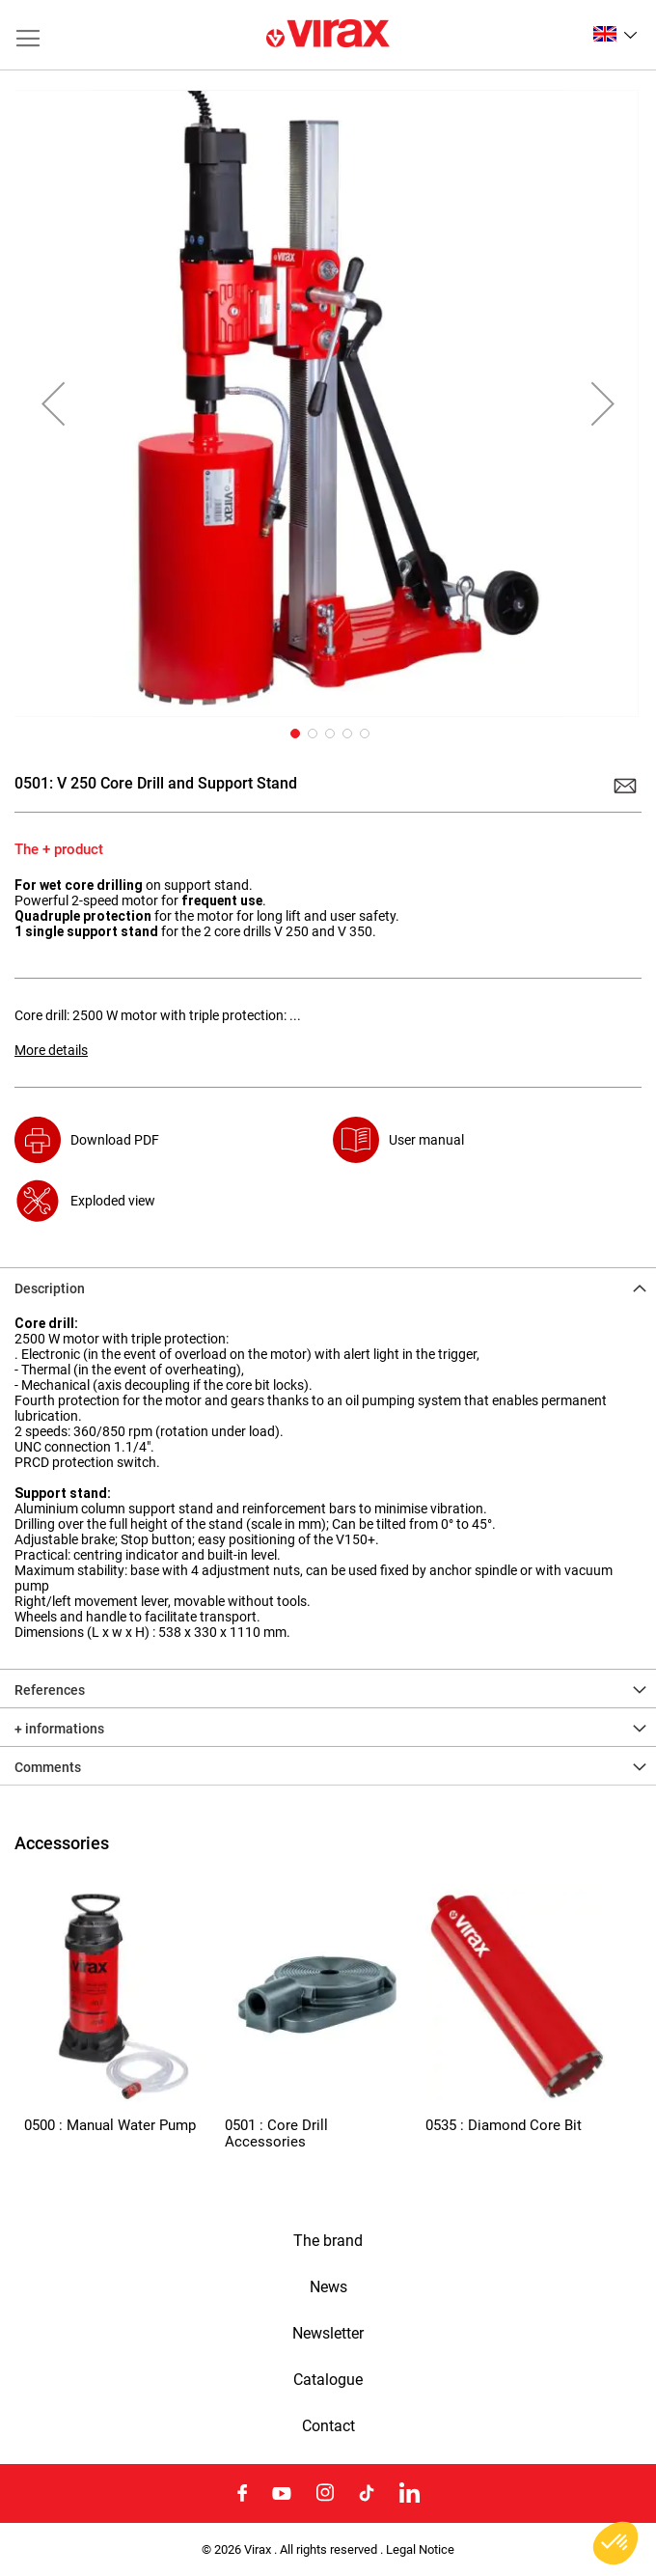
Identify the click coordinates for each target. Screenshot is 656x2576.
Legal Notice (420, 2549)
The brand (328, 2241)
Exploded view (112, 1200)
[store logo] (328, 34)
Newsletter (328, 2333)
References (49, 1690)
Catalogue (328, 2380)
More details (51, 1050)
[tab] (328, 1286)
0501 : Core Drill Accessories (276, 2133)
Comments (47, 1767)
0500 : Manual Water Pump (110, 2125)
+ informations (59, 1728)
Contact (328, 2426)
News (328, 2287)
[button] (615, 34)
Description (49, 1288)
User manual (426, 1140)
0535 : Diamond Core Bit (503, 2125)
